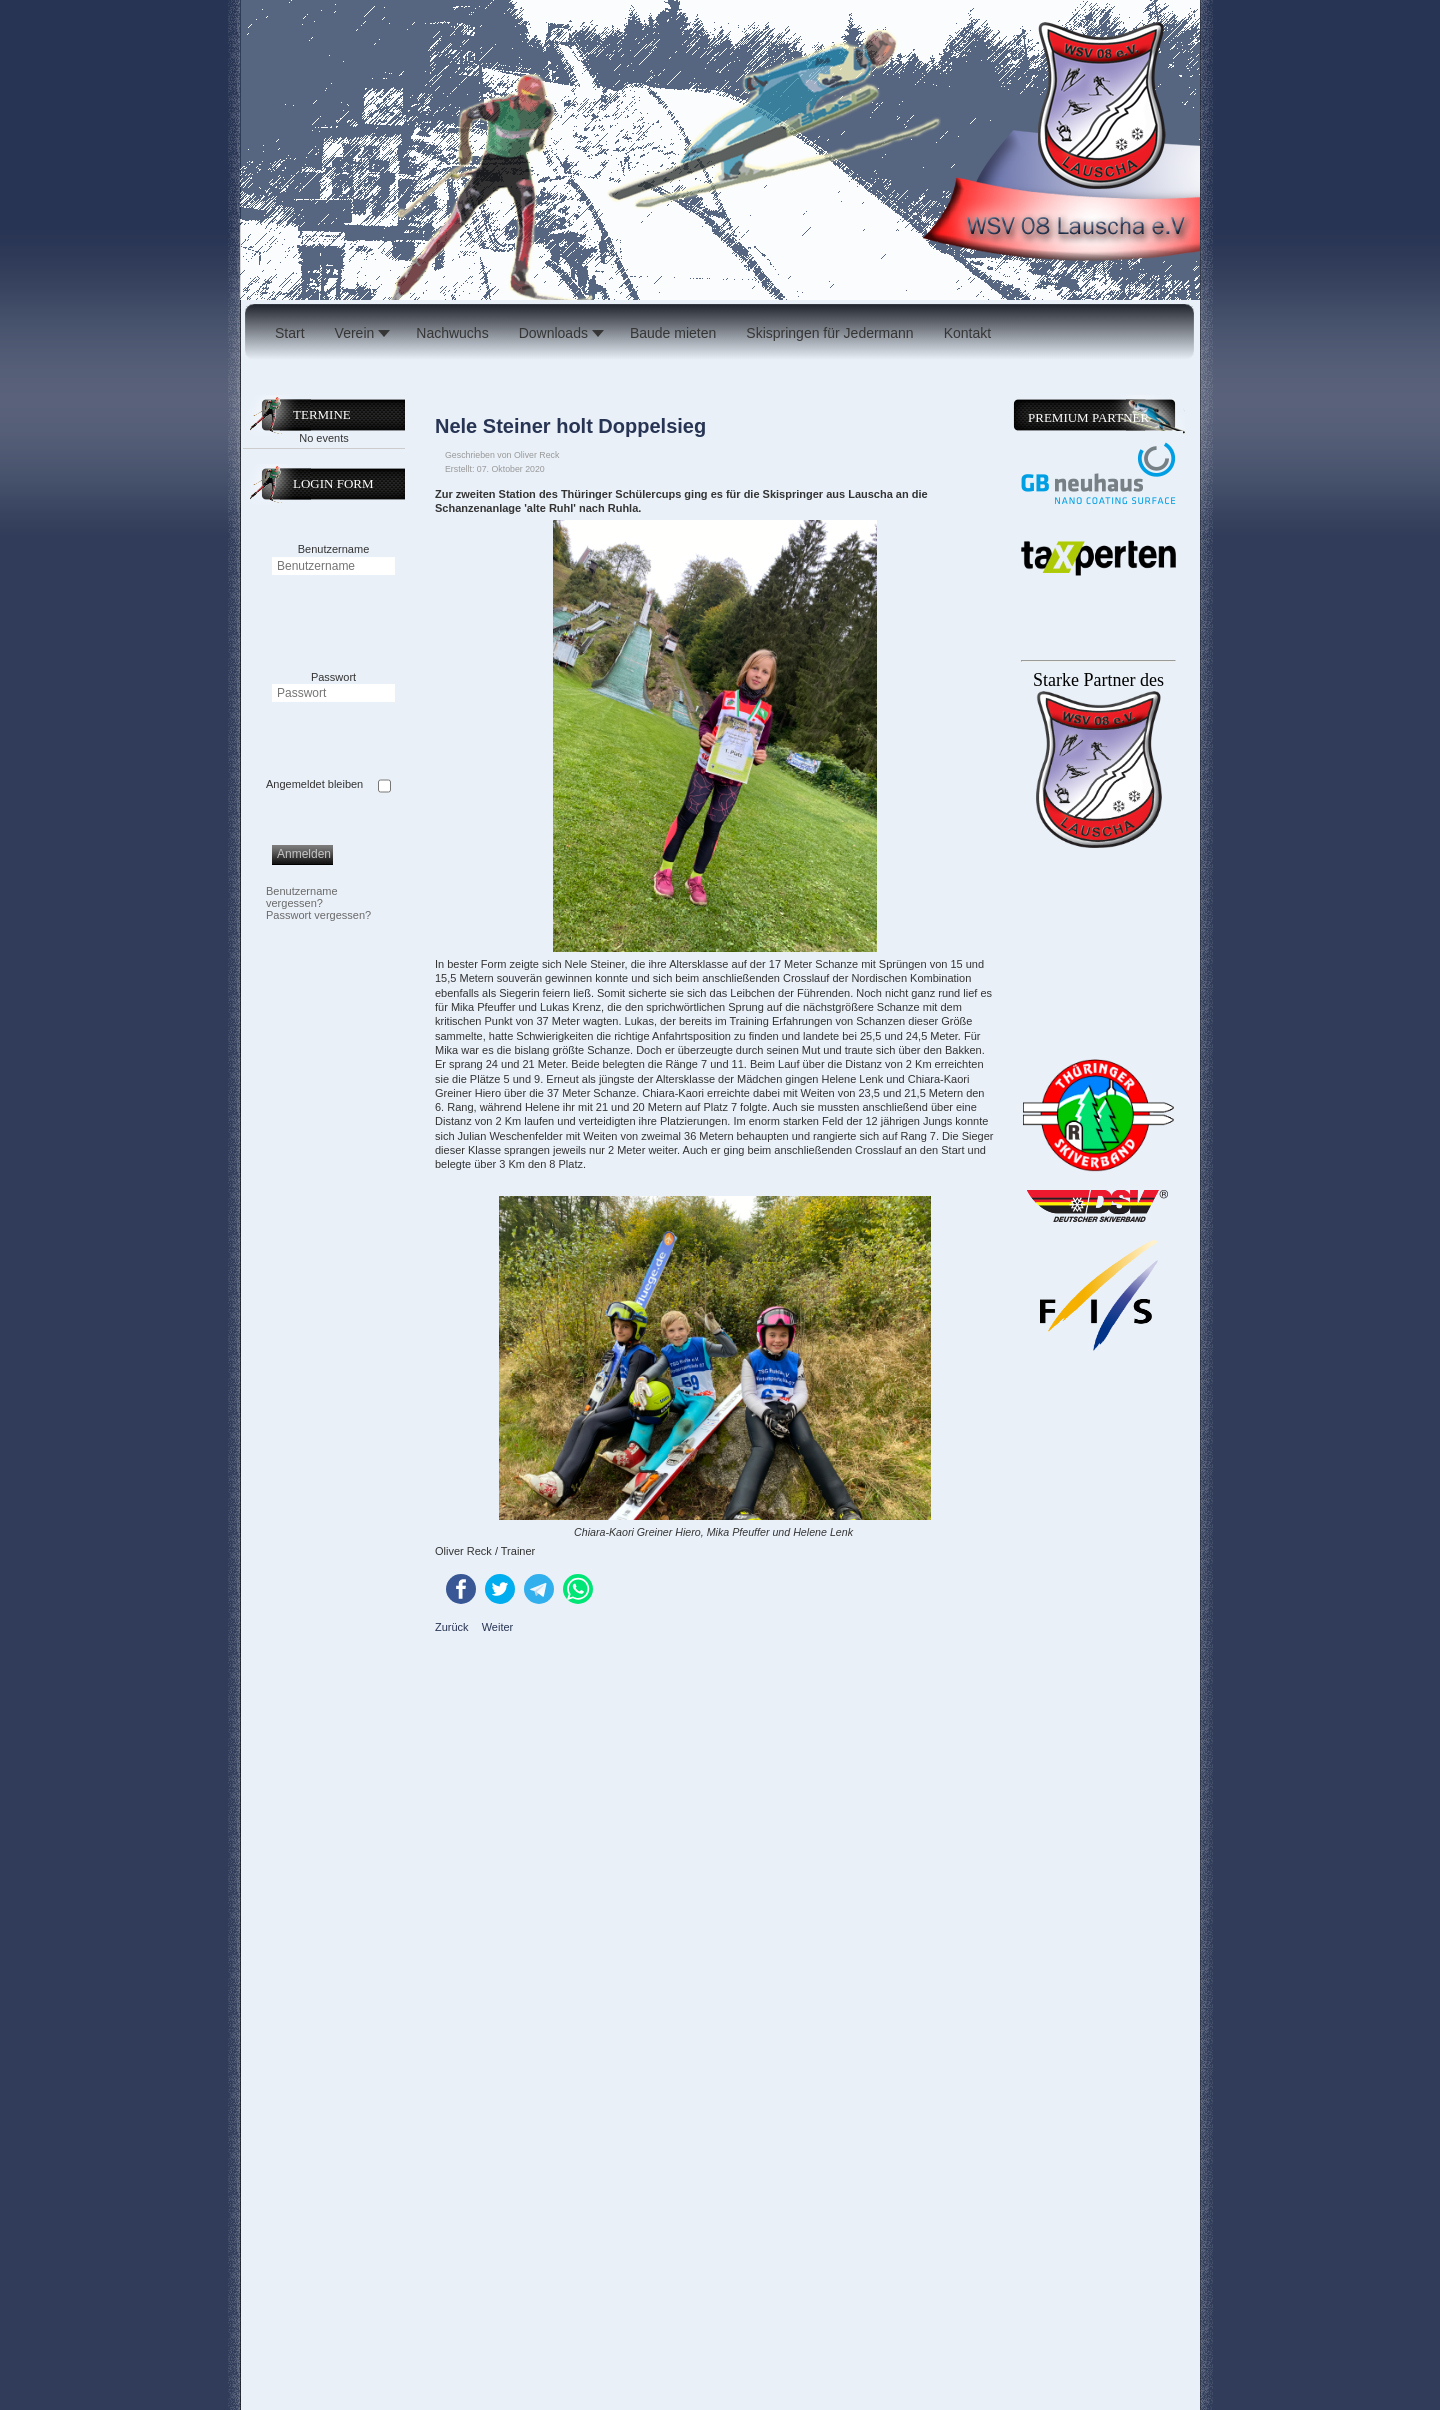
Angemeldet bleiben (314, 784)
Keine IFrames (1096, 1331)
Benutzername (334, 549)
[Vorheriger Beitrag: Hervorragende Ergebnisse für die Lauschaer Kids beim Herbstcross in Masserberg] (453, 1627)
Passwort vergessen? (318, 915)
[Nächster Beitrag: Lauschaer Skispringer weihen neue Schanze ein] (498, 1627)
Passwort (333, 677)
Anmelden (304, 854)
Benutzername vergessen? (302, 897)
